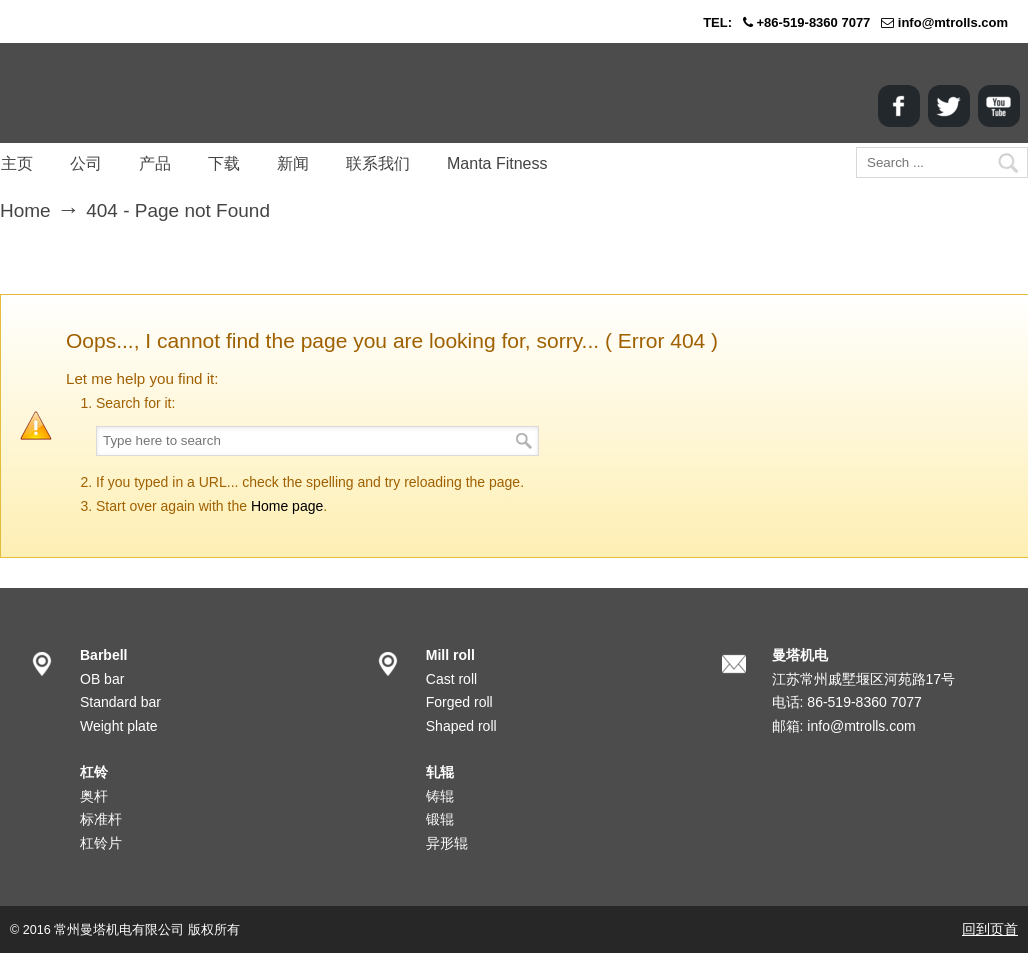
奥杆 (94, 796)
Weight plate (119, 726)
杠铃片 (101, 843)
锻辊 (440, 819)
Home (25, 210)
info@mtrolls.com (953, 22)
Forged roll (459, 702)
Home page (287, 506)
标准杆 (101, 819)
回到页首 (990, 929)
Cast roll (451, 679)
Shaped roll (461, 726)
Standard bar (120, 702)
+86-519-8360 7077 (813, 22)
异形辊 (447, 843)
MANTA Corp (114, 93)
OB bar (102, 679)
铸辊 (440, 796)
